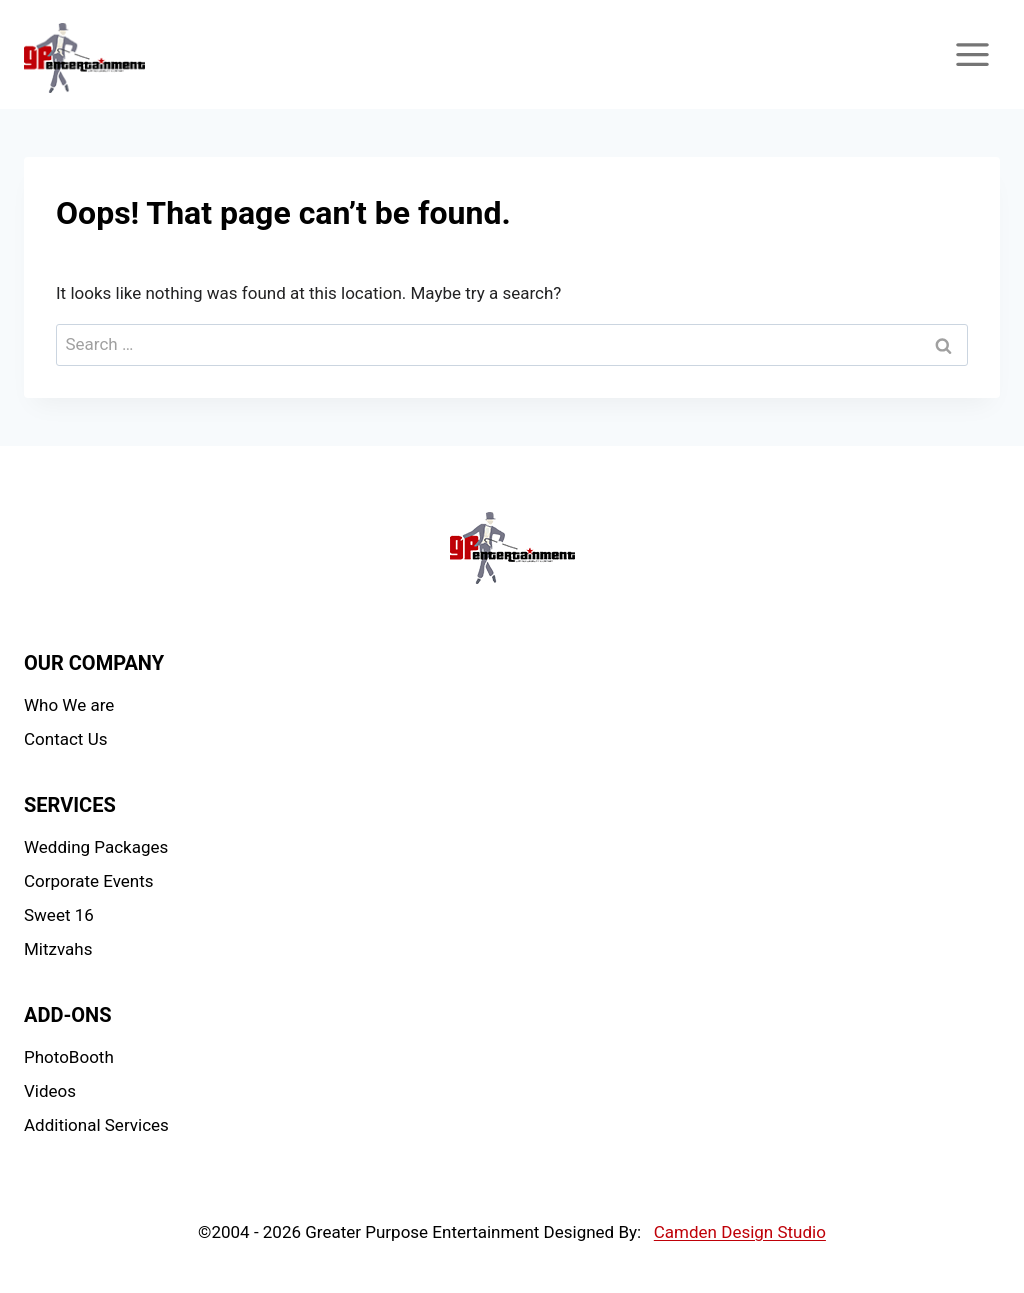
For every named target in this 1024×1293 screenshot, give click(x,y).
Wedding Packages (96, 847)
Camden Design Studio (740, 1232)
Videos (50, 1091)
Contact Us (65, 739)
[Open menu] (972, 54)
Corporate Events (89, 881)
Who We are (69, 705)
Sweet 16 (59, 915)
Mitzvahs (58, 949)
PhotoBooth (69, 1057)
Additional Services (96, 1125)
